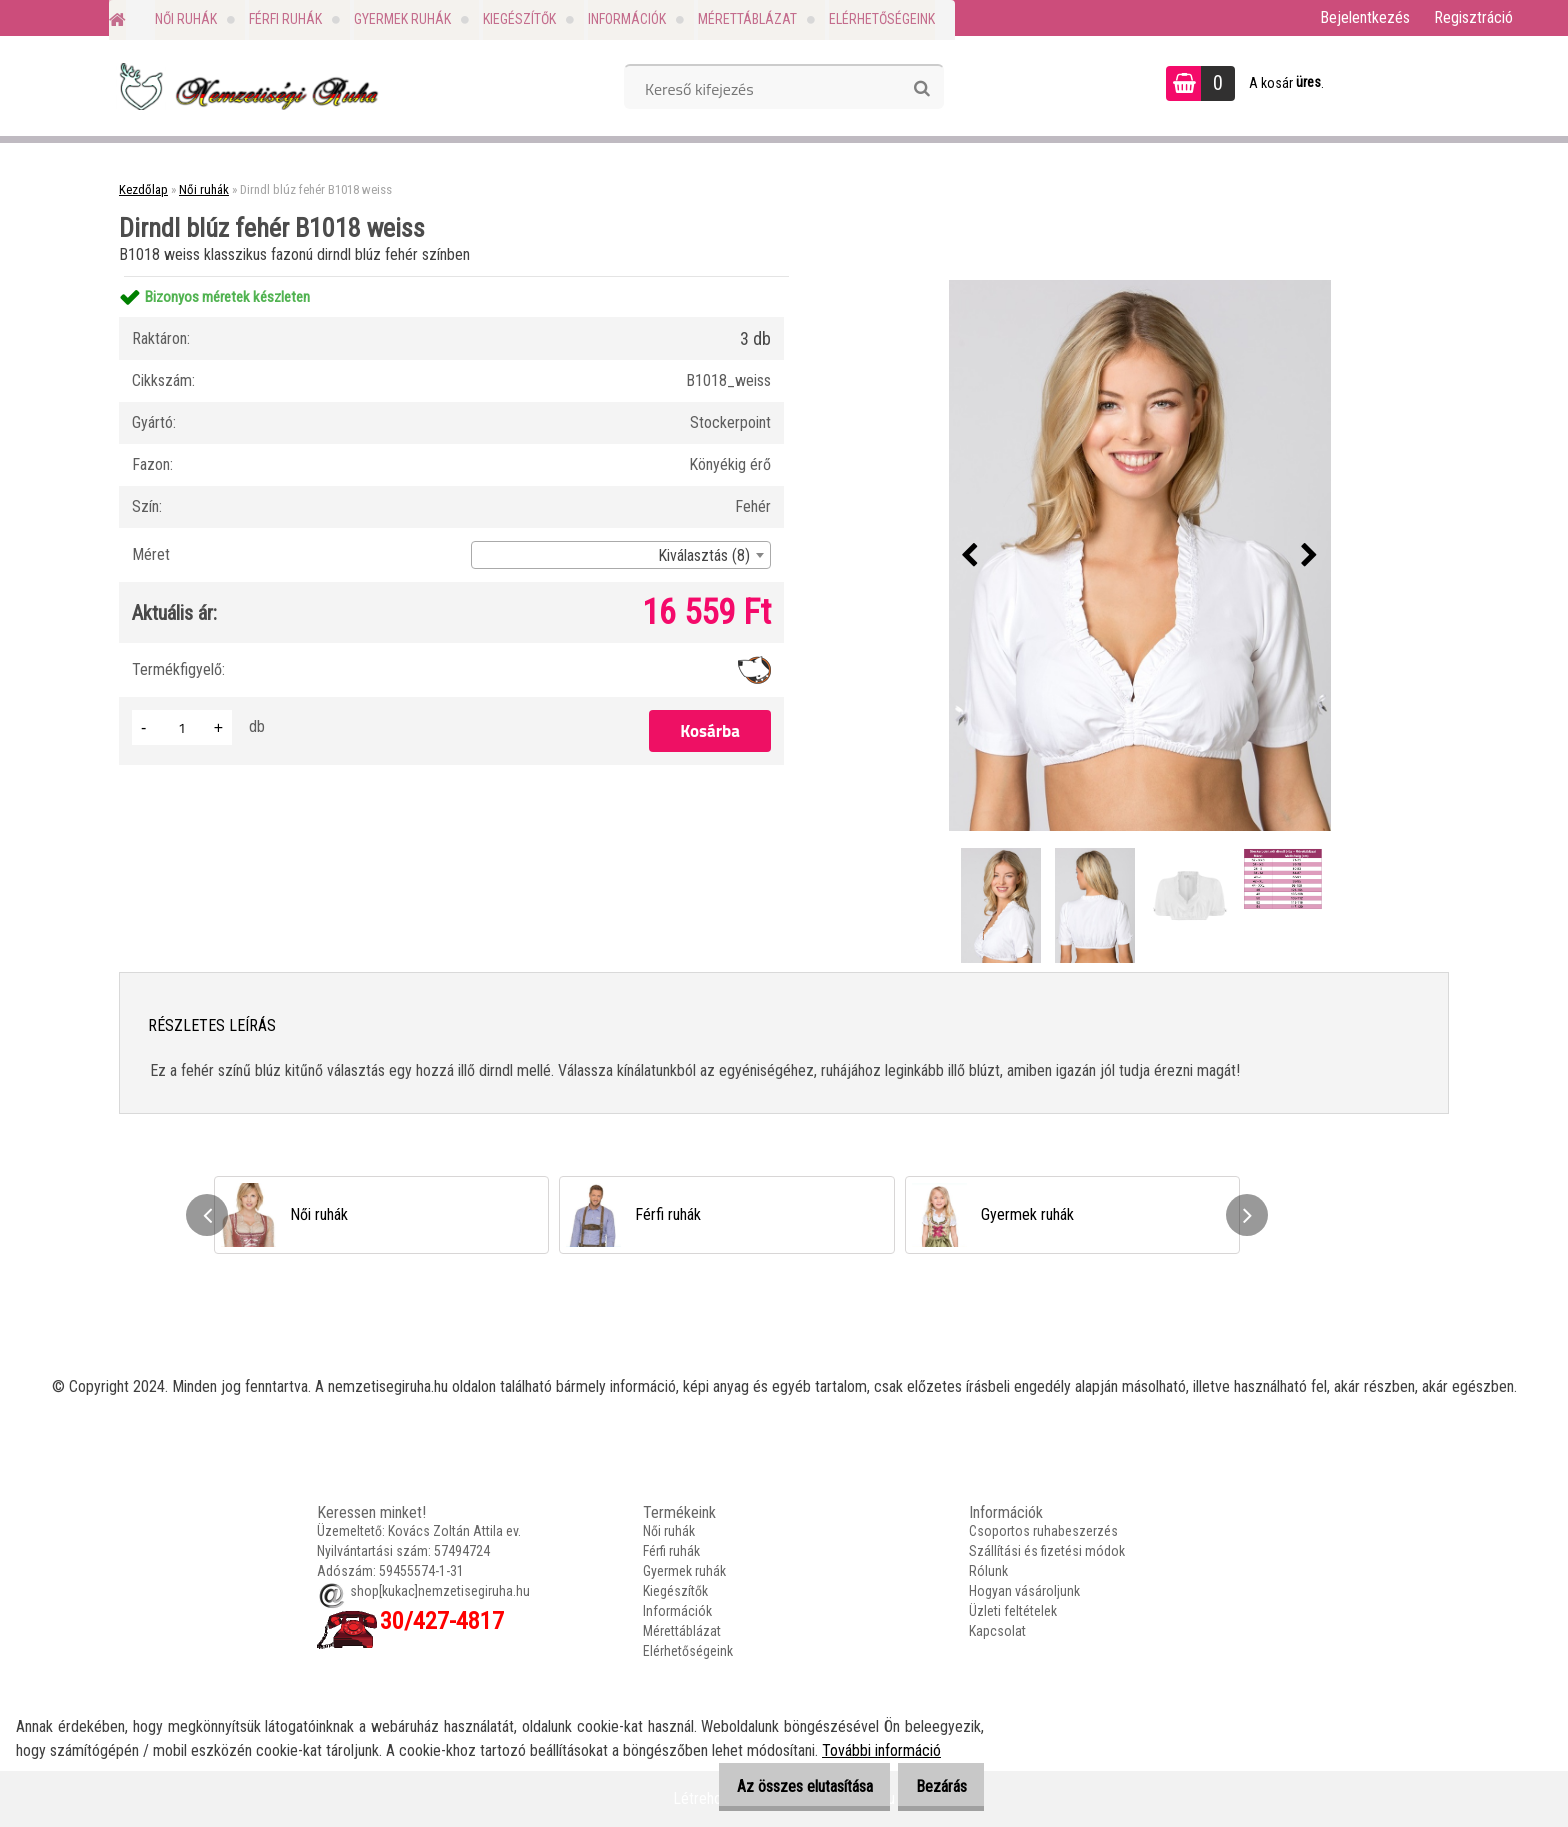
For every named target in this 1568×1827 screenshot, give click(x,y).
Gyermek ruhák (402, 19)
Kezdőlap (143, 189)
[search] (921, 89)
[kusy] (182, 727)
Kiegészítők (519, 19)
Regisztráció (1473, 17)
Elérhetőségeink (882, 19)
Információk (627, 19)
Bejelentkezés (1365, 17)
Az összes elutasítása (782, 1786)
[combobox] (621, 555)
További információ (881, 1750)
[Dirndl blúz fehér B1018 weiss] (1140, 555)
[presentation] (970, 556)
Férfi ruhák (285, 19)
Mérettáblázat (747, 19)
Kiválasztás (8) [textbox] (704, 555)
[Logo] (246, 86)
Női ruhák (186, 19)
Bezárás (933, 1786)
